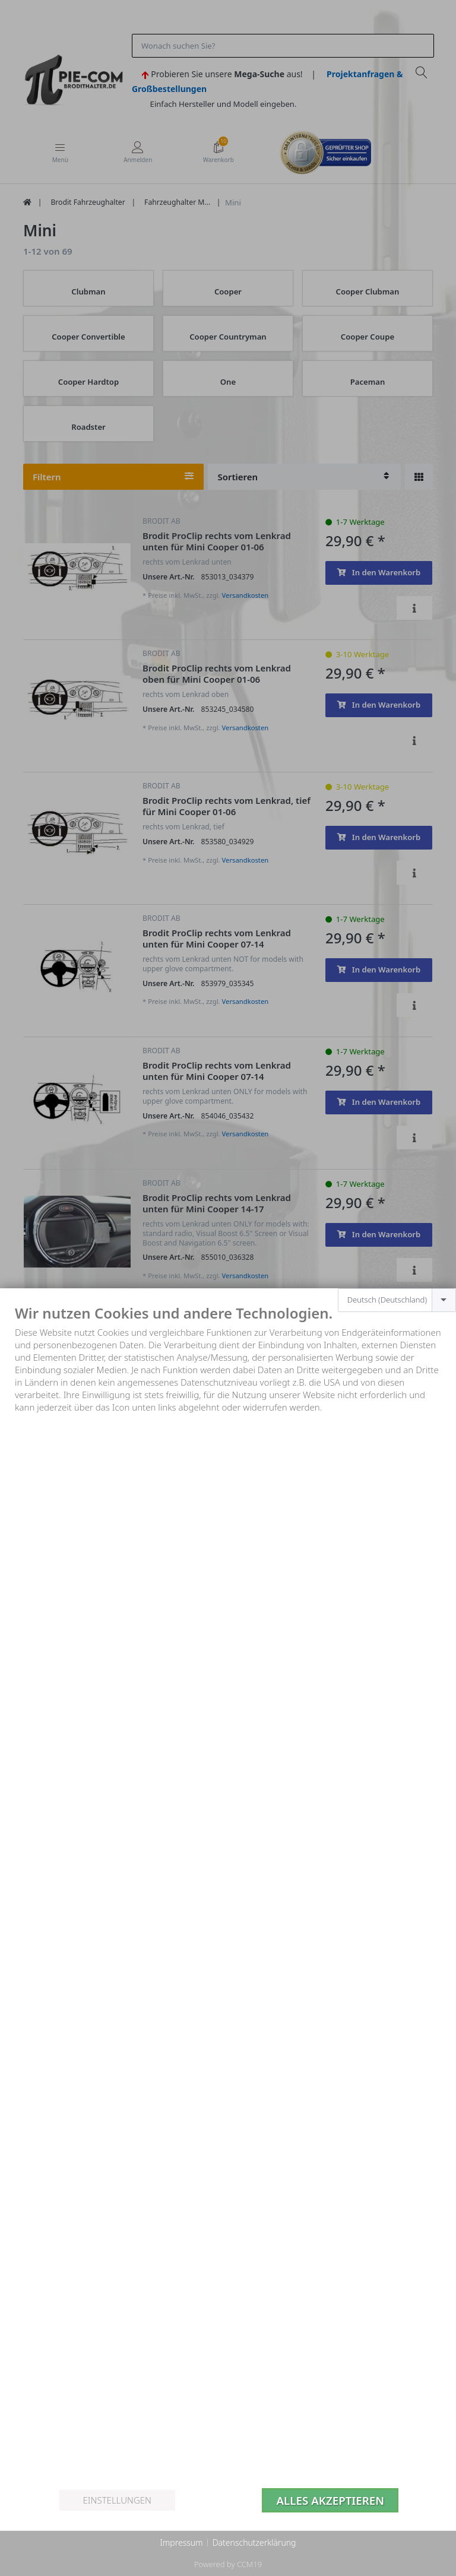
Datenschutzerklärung (254, 2542)
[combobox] (397, 1300)
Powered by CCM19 (228, 2564)
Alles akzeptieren (330, 2500)
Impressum (181, 2542)
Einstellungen (117, 2500)
